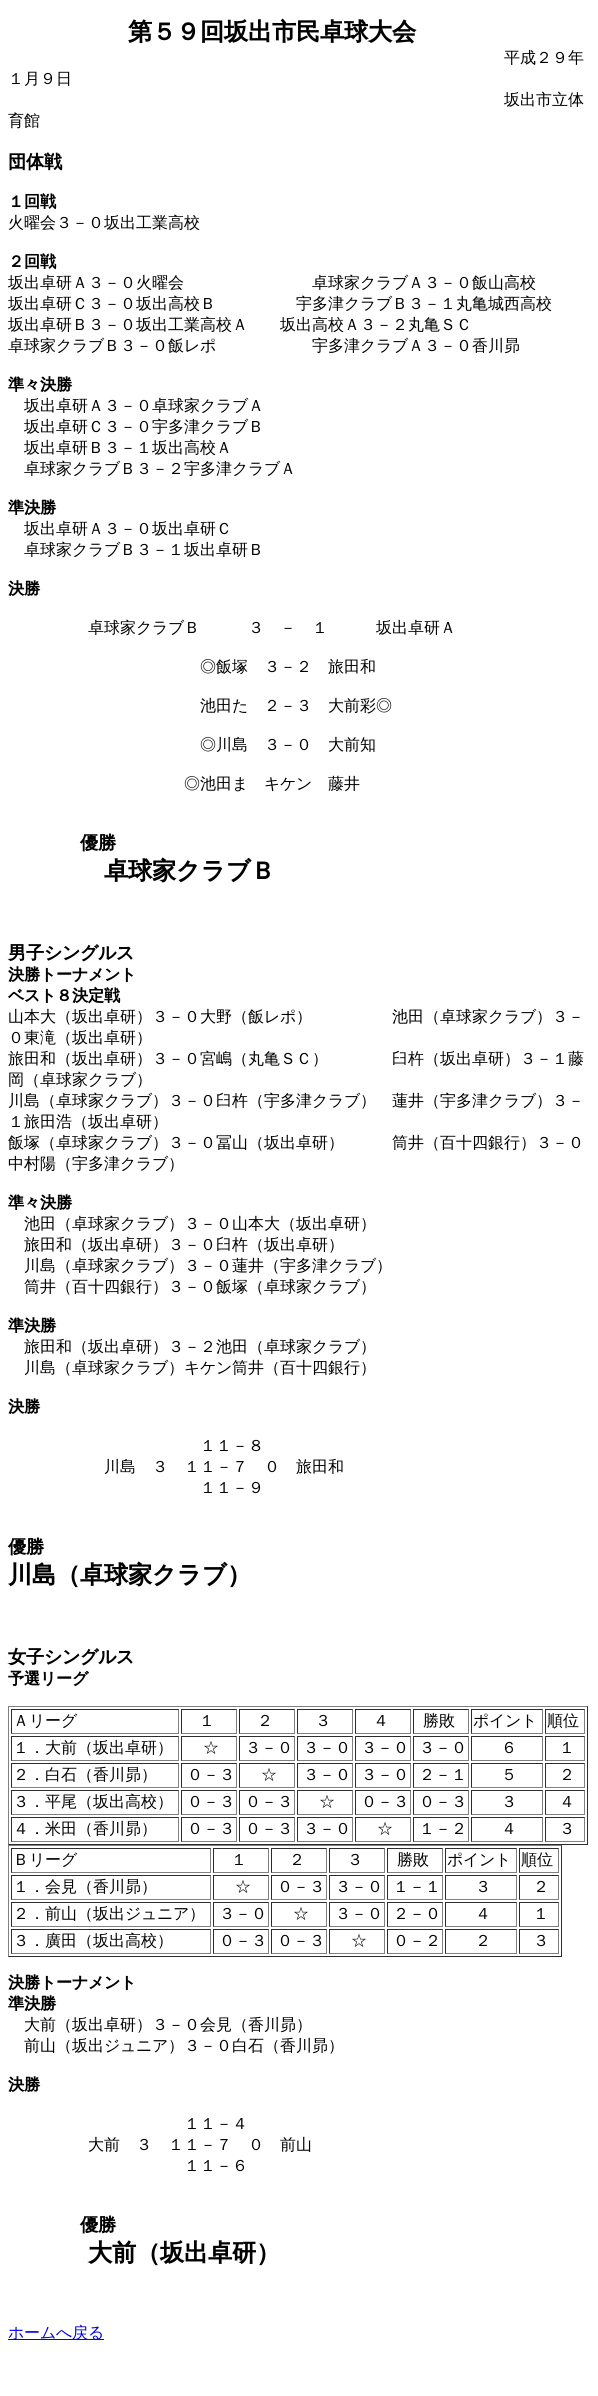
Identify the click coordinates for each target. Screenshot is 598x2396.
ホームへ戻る (56, 2332)
